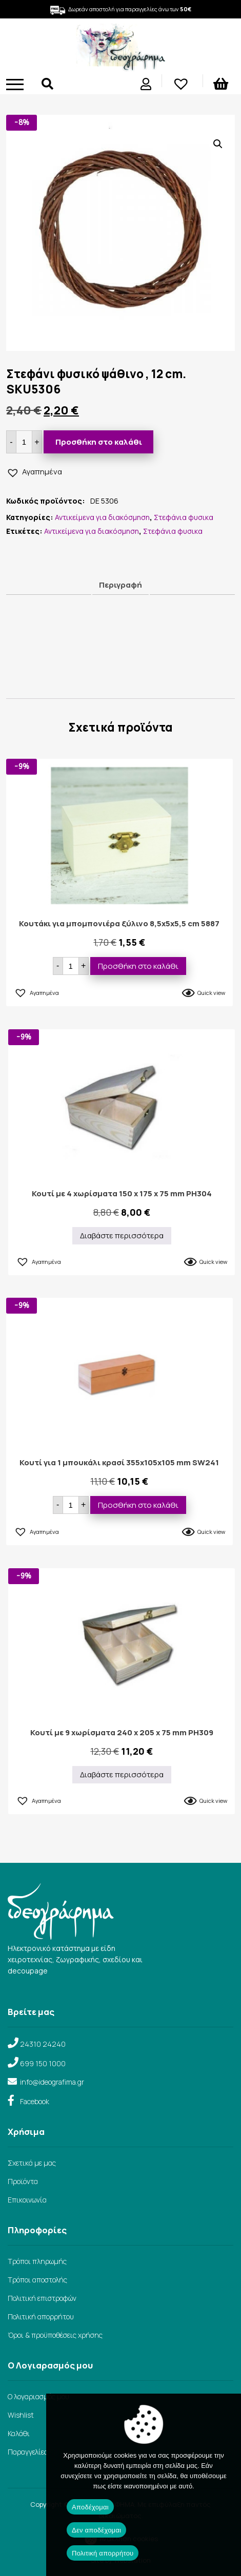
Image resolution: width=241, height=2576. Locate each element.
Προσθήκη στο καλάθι (98, 442)
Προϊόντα (23, 2181)
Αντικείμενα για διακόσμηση (102, 517)
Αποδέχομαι (90, 2507)
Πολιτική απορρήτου (41, 2316)
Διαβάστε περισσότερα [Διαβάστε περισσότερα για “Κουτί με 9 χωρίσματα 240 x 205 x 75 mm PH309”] (122, 1774)
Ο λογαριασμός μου (38, 2396)
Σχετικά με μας (32, 2163)
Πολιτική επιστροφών (42, 2298)
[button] (218, 144)
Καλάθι (19, 2433)
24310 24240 (43, 2044)
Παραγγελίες (28, 2452)
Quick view (211, 992)
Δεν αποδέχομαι (96, 2530)
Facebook (34, 2101)
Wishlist (21, 2415)
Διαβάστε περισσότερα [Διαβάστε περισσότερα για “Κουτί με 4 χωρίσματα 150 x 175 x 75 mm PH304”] (122, 1235)
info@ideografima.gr (52, 2082)
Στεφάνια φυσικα (183, 517)
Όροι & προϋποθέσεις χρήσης (55, 2335)
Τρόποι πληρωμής (37, 2261)
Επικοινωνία (27, 2200)
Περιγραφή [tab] (120, 584)
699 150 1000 (43, 2063)
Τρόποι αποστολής (37, 2279)
